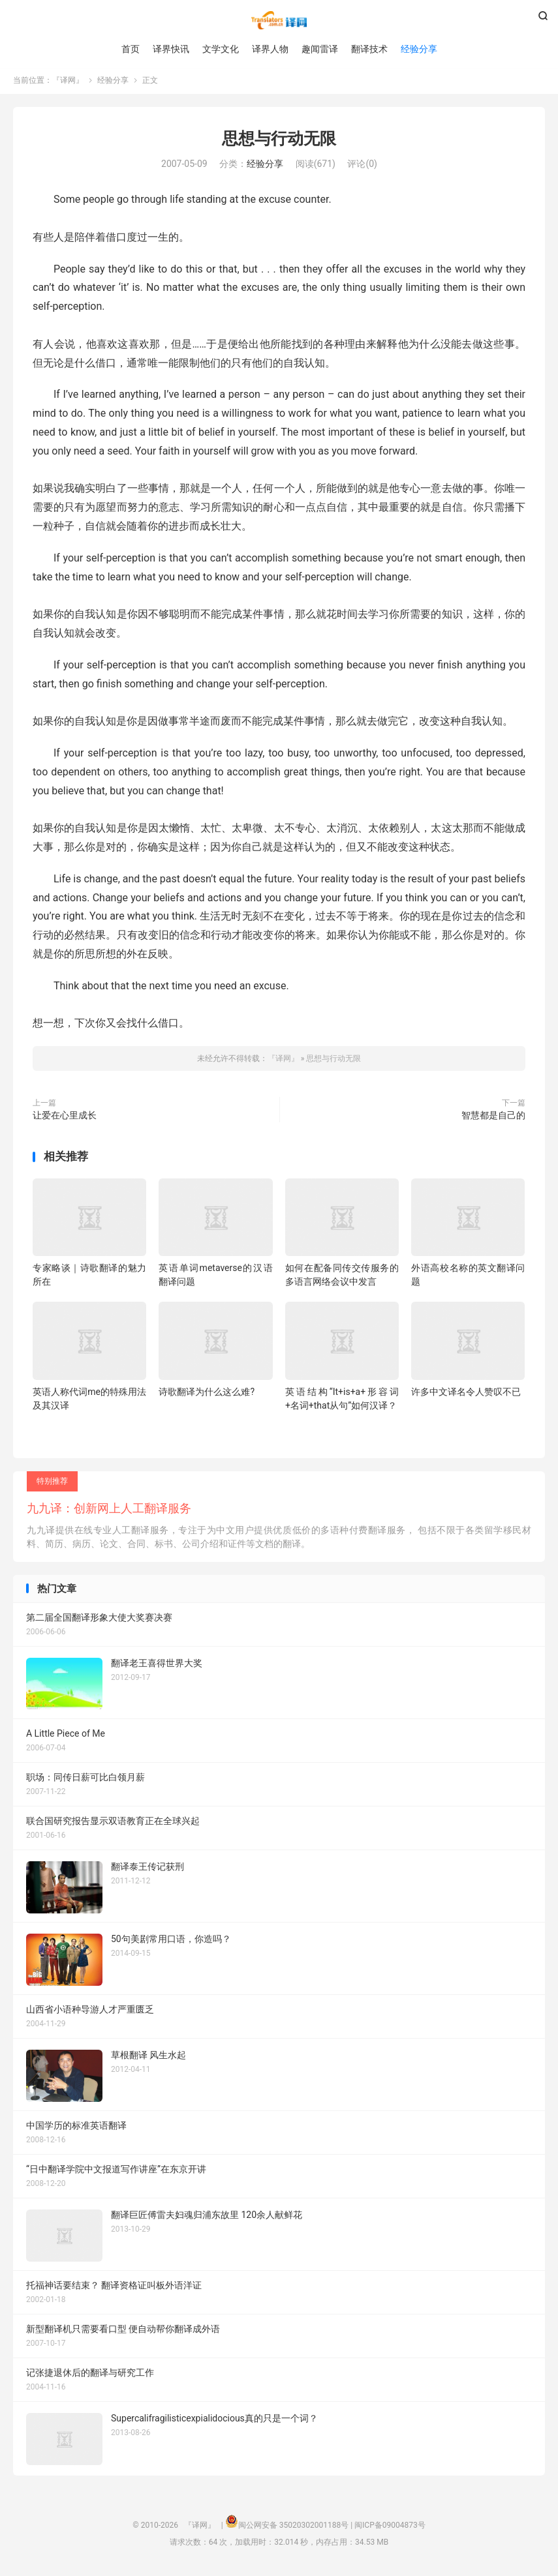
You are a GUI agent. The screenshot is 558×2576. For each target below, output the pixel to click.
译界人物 (270, 49)
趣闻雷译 (320, 49)
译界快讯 (171, 49)
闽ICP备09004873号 (390, 2527)
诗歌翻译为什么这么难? (207, 1393)
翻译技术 (369, 49)
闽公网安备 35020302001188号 (293, 2527)
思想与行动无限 (279, 140)
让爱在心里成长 (65, 1117)
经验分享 (419, 49)
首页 (130, 49)
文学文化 (220, 49)
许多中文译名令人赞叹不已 (466, 1393)
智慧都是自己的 (493, 1117)
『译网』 (279, 20)
